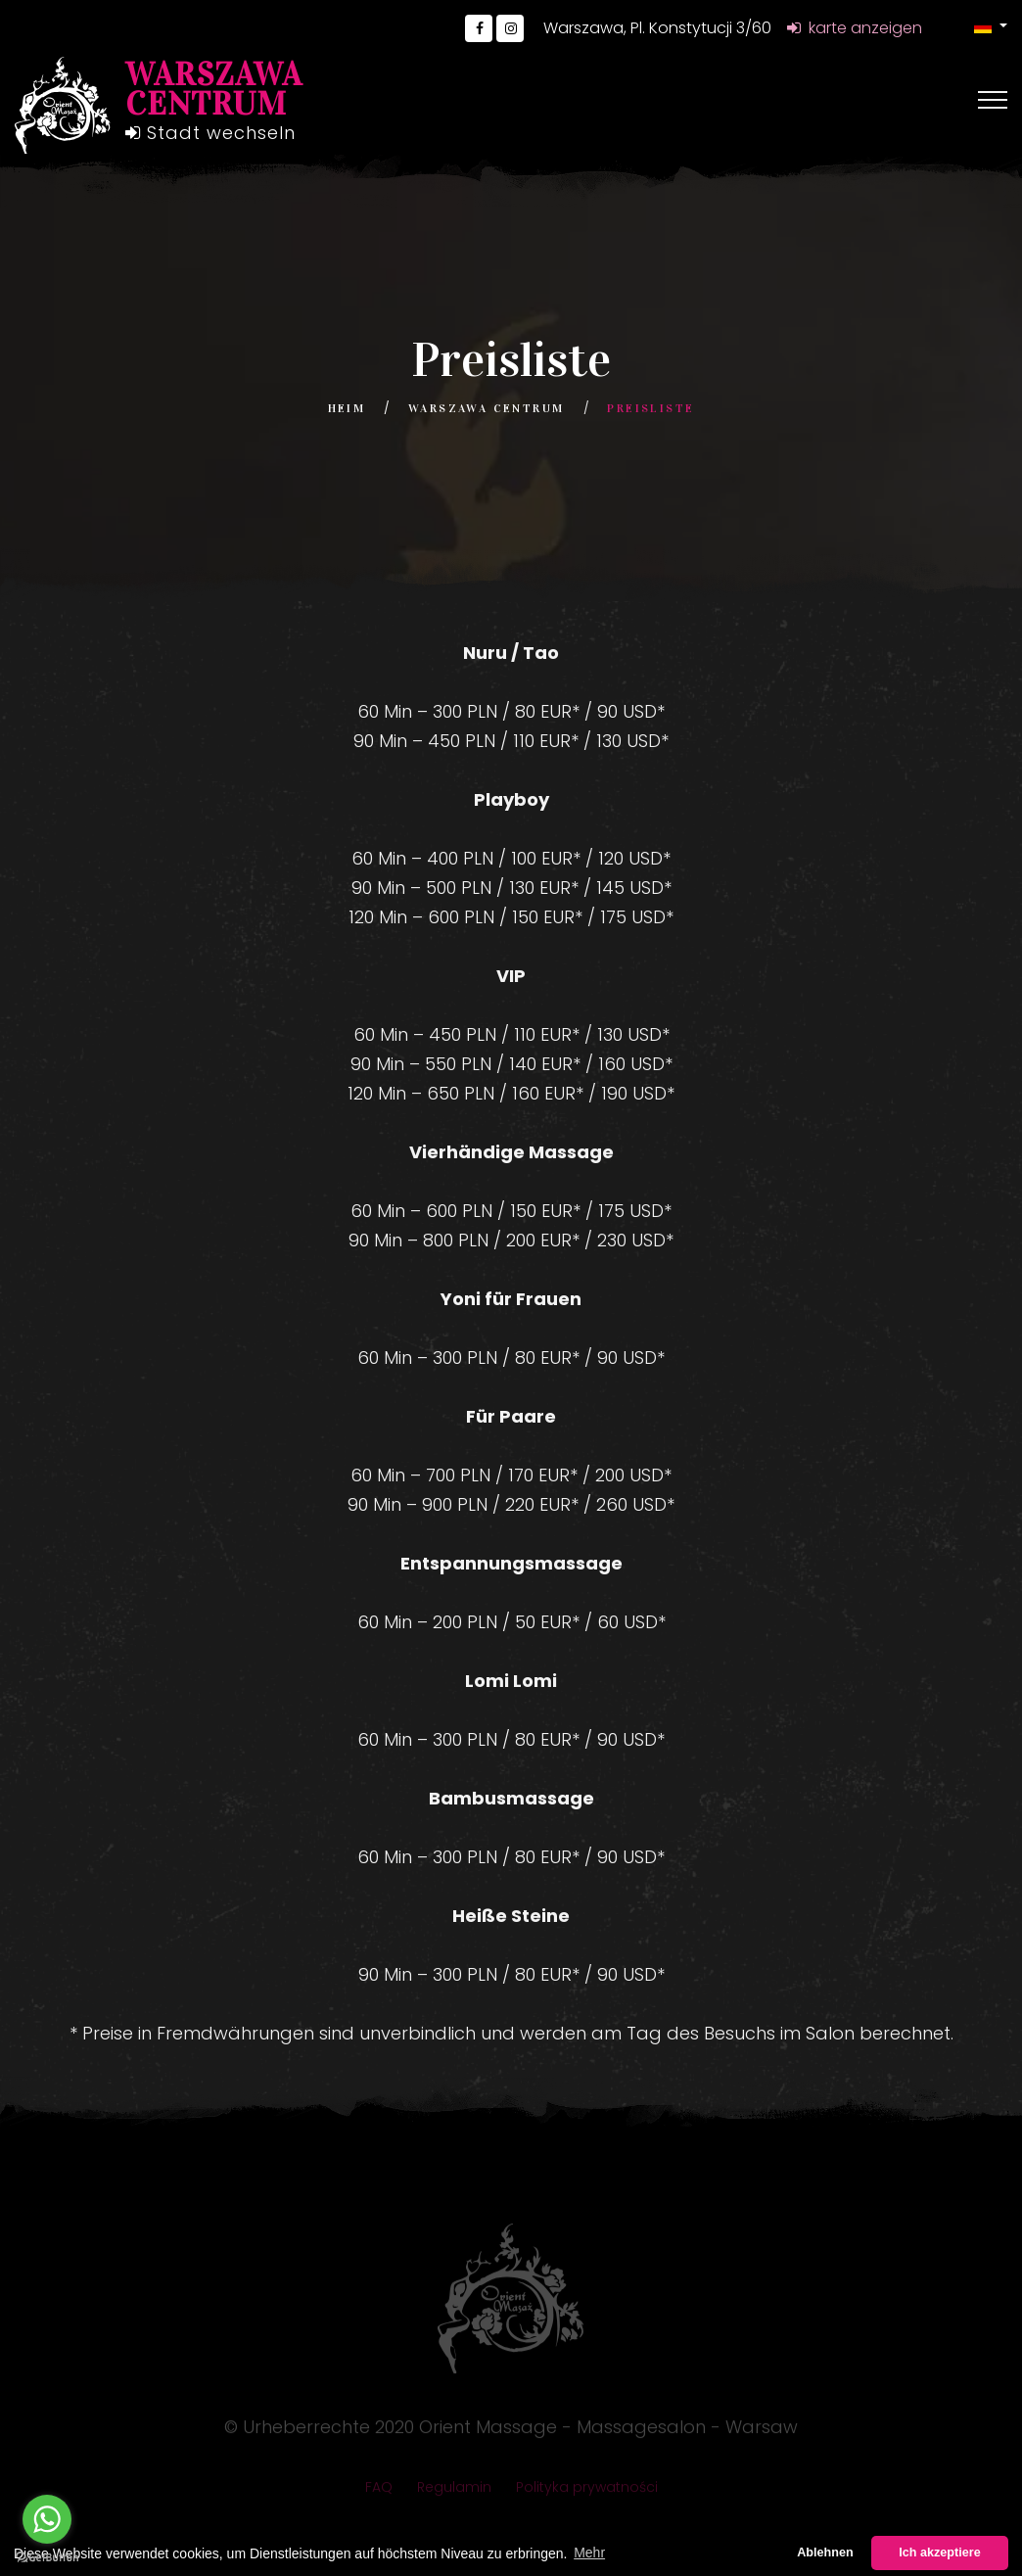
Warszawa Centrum (486, 408)
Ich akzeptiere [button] (939, 2552)
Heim (347, 408)
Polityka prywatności (587, 2493)
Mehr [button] (589, 2552)
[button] (990, 26)
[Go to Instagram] (510, 28)
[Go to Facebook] (478, 28)
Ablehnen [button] (825, 2552)
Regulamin (454, 2493)
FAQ (379, 2493)
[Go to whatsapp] (47, 2519)
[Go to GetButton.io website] (47, 2556)
